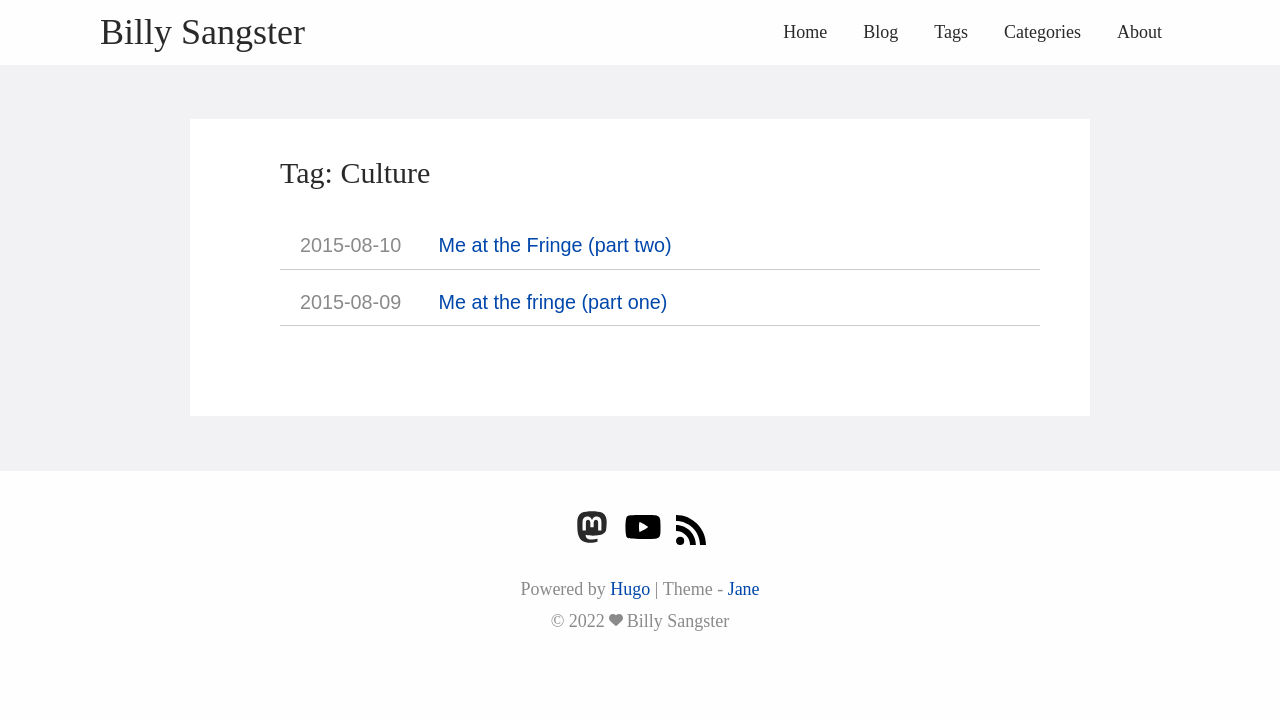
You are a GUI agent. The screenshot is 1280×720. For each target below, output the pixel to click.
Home (805, 32)
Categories (1042, 32)
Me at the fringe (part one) (553, 302)
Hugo (630, 589)
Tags (951, 32)
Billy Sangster (202, 32)
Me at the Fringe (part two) (555, 245)
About (1139, 32)
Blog (880, 32)
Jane (744, 589)
